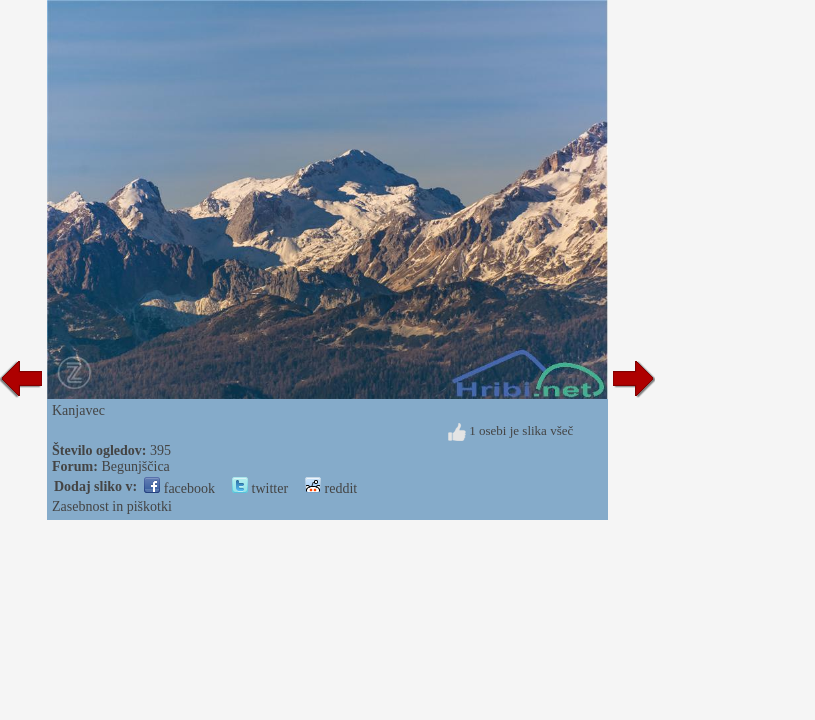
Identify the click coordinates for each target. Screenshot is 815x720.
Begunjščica (135, 466)
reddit (331, 488)
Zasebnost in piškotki (112, 506)
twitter (260, 488)
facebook (179, 488)
